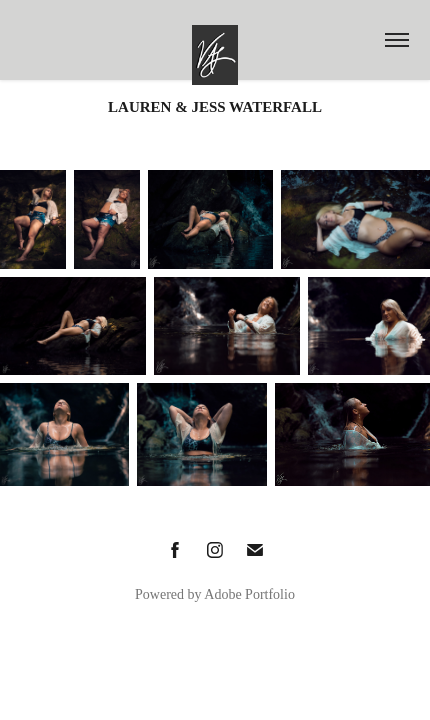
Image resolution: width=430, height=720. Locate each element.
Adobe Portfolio (249, 594)
